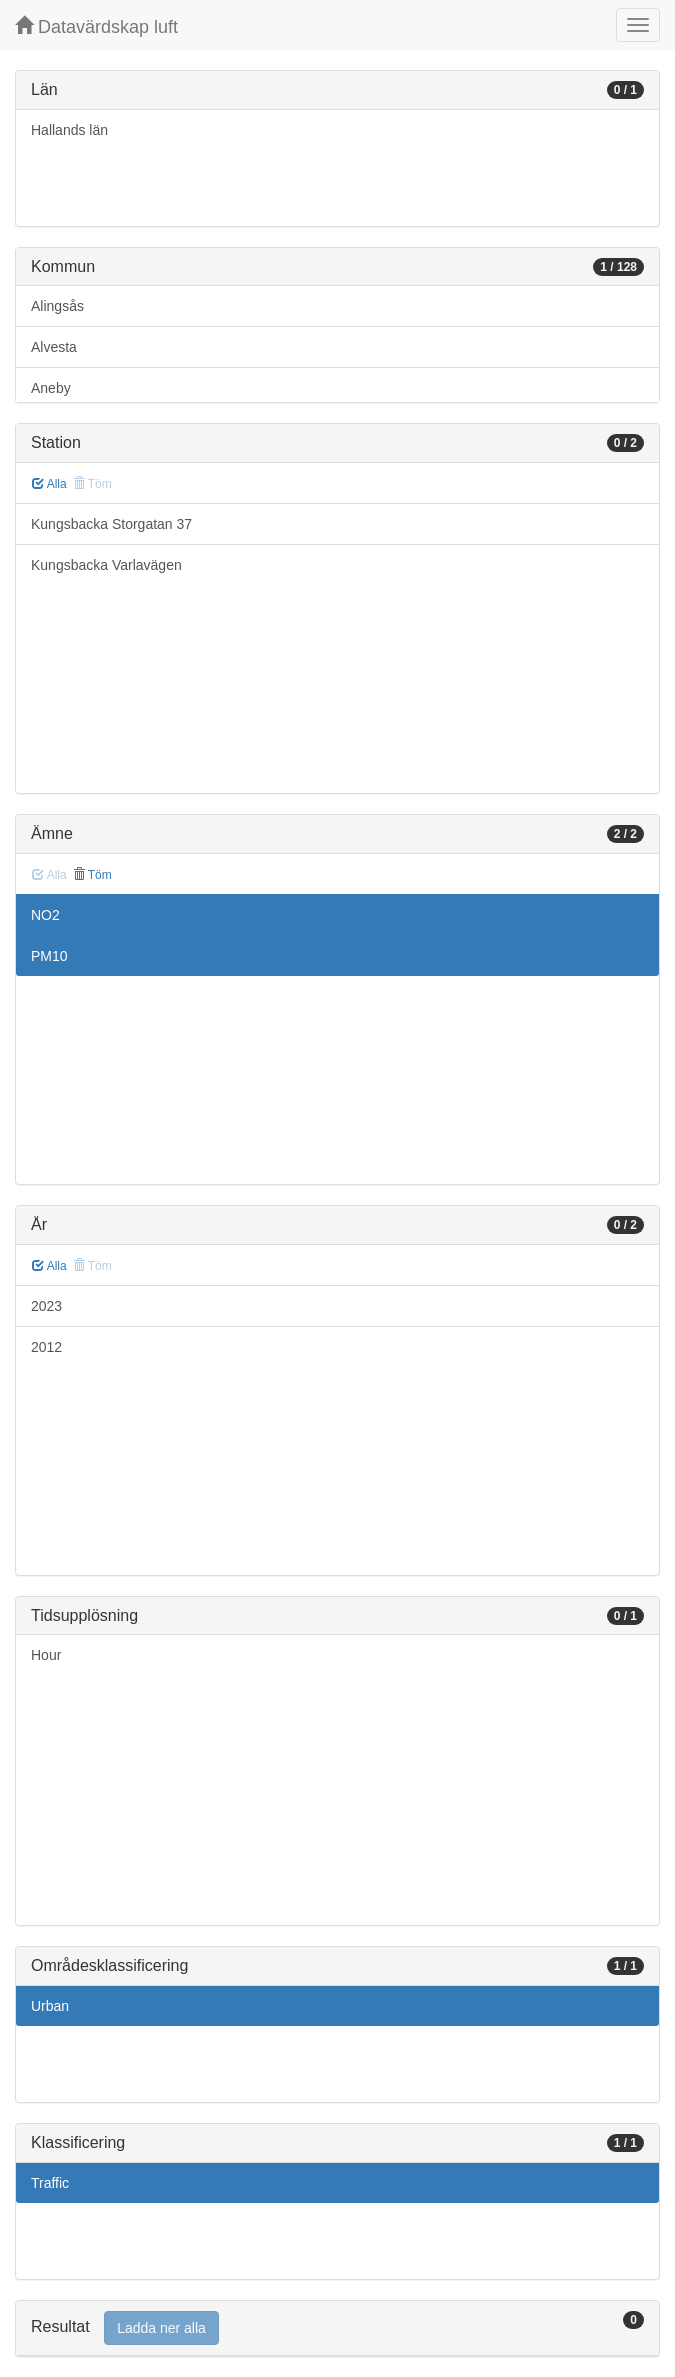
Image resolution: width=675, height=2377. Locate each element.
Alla (49, 484)
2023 (46, 1306)
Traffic (50, 2183)
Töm (92, 875)
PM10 (49, 956)
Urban (50, 2006)
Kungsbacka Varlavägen (106, 565)
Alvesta (54, 347)
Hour (46, 1655)
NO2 (45, 915)
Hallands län (69, 130)
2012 (46, 1347)
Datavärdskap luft (96, 26)
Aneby (51, 388)
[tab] (337, 2328)
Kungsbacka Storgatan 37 (111, 524)
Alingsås (57, 306)
